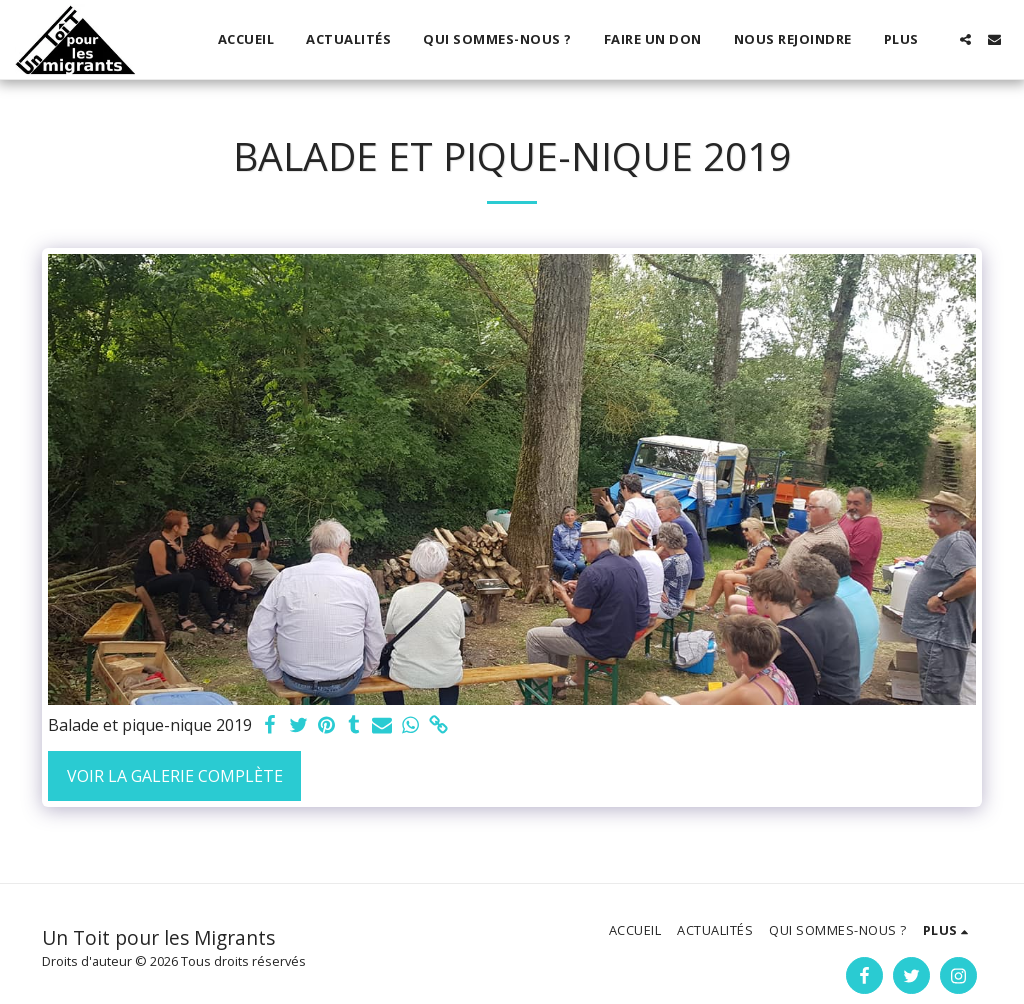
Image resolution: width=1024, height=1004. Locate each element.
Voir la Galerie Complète (175, 776)
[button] (965, 39)
